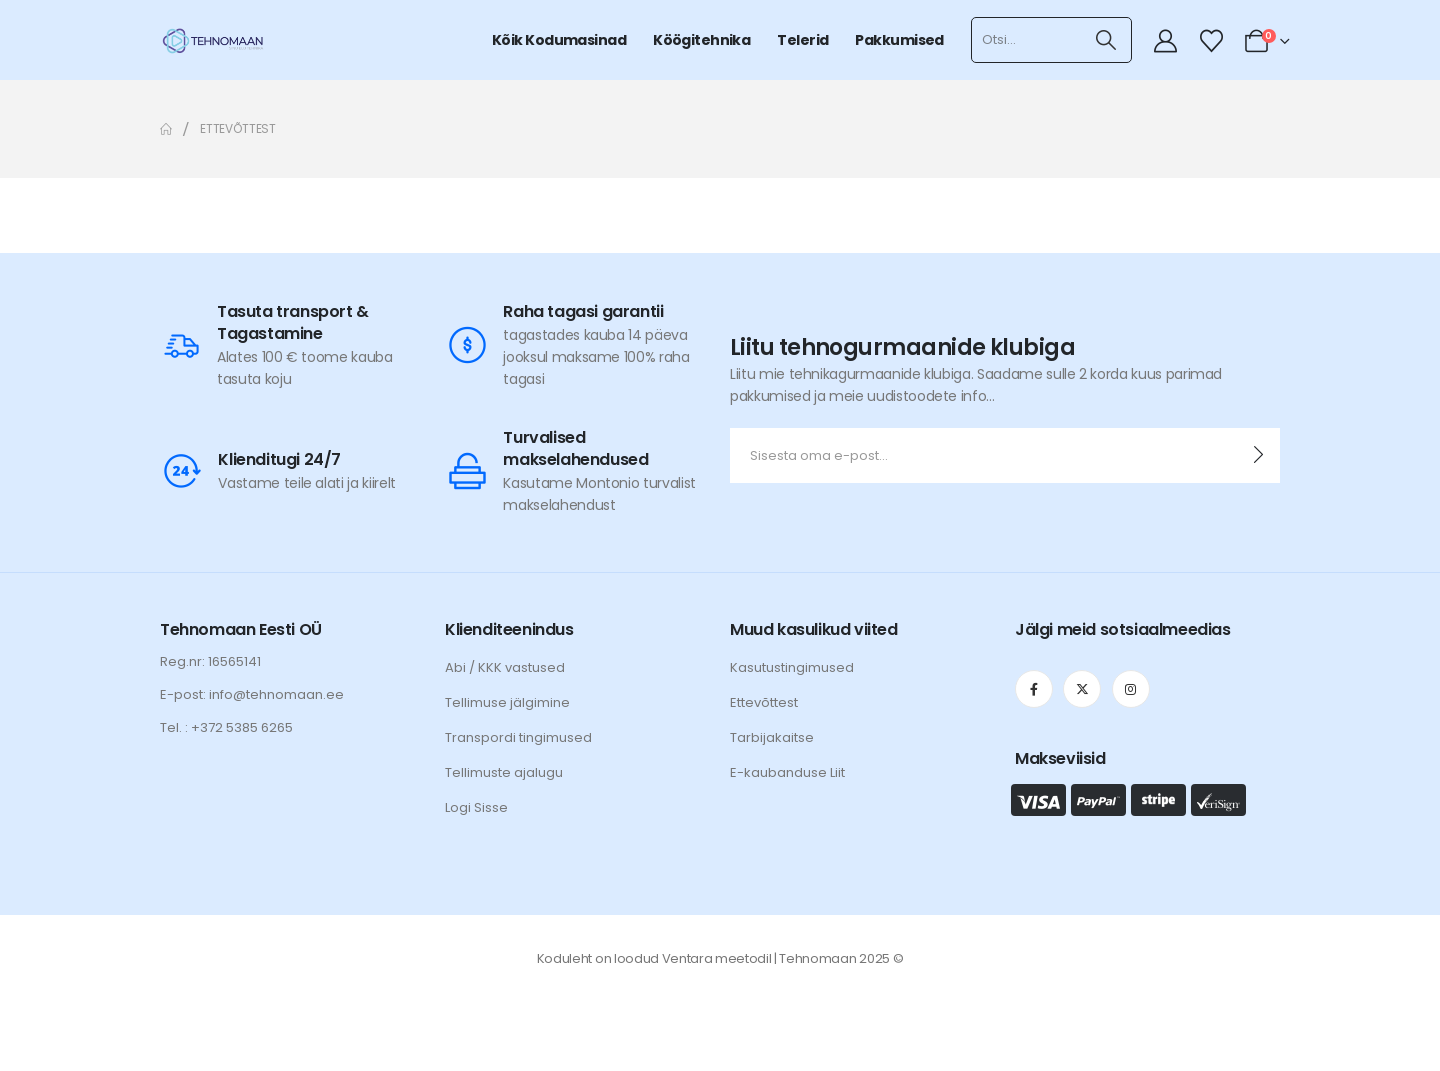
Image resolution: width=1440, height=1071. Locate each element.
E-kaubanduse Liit (787, 772)
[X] (1082, 689)
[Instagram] (1131, 689)
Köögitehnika (701, 40)
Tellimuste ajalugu (504, 772)
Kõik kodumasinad (559, 40)
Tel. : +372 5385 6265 (226, 727)
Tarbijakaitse (772, 737)
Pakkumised (899, 40)
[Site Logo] (213, 40)
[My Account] (1166, 41)
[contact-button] (1258, 455)
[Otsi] (1106, 40)
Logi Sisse (476, 807)
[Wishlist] (1211, 41)
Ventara (687, 958)
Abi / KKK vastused (505, 667)
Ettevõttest (764, 702)
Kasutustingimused (792, 667)
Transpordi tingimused (518, 737)
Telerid (802, 40)
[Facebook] (1034, 689)
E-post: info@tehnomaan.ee (252, 694)
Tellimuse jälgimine (507, 702)
